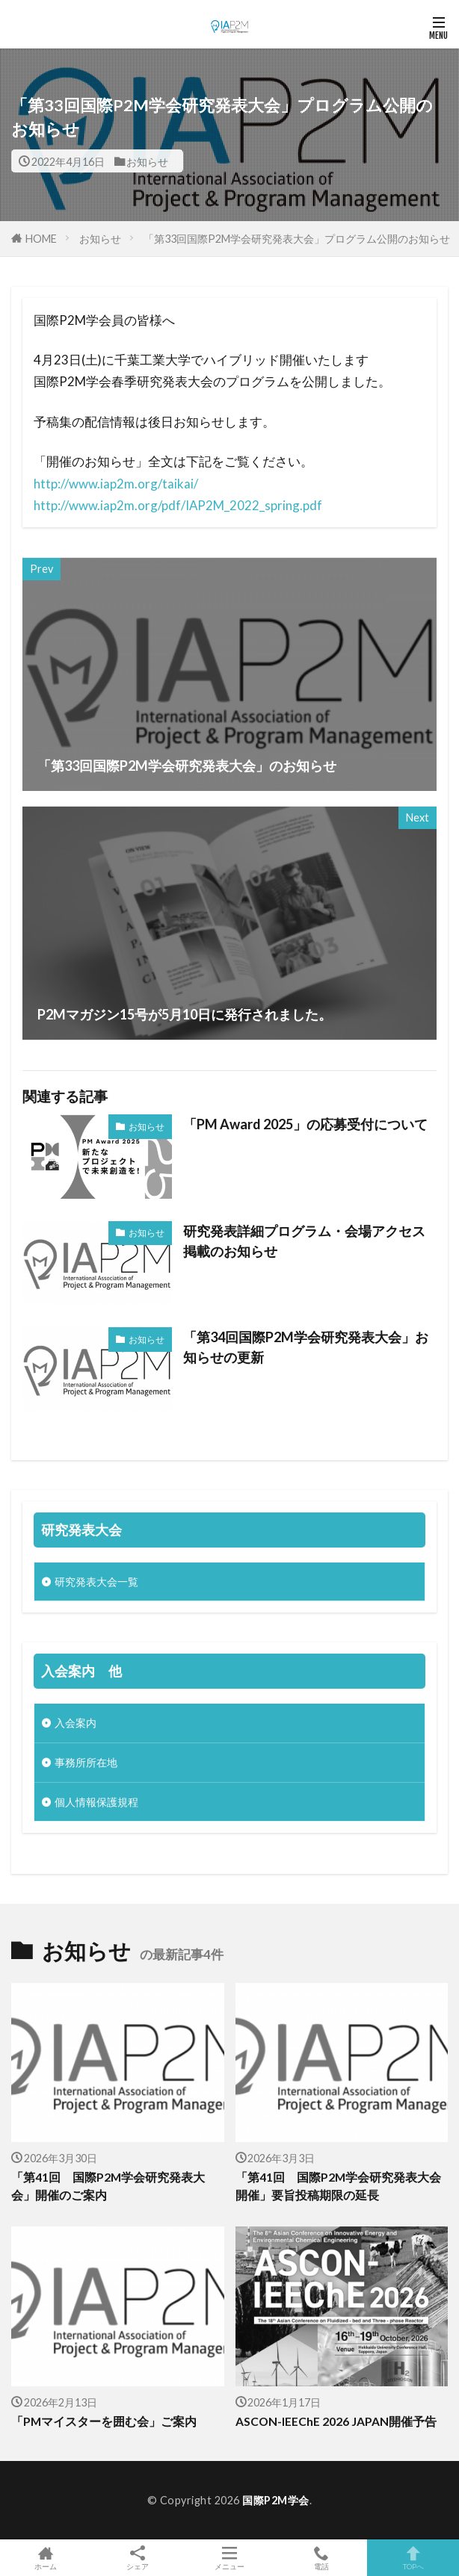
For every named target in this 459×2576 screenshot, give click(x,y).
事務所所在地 (86, 1762)
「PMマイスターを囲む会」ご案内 (104, 2421)
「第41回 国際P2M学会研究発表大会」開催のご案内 (108, 2185)
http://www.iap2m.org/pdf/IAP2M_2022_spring (167, 505)
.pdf (311, 505)
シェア (138, 2558)
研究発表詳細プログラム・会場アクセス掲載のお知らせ (304, 1241)
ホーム (46, 2557)
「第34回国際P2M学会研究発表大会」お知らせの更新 (305, 1347)
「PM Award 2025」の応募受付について (305, 1124)
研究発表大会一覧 (96, 1581)
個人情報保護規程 (96, 1802)
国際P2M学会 (275, 2500)
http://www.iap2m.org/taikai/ (116, 483)
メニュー (230, 2557)
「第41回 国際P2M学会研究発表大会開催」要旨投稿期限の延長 (338, 2185)
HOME (41, 237)
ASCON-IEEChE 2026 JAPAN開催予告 (336, 2421)
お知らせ (147, 161)
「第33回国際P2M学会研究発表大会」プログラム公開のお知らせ (297, 238)
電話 (321, 2557)
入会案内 (75, 1722)
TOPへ (413, 2557)
